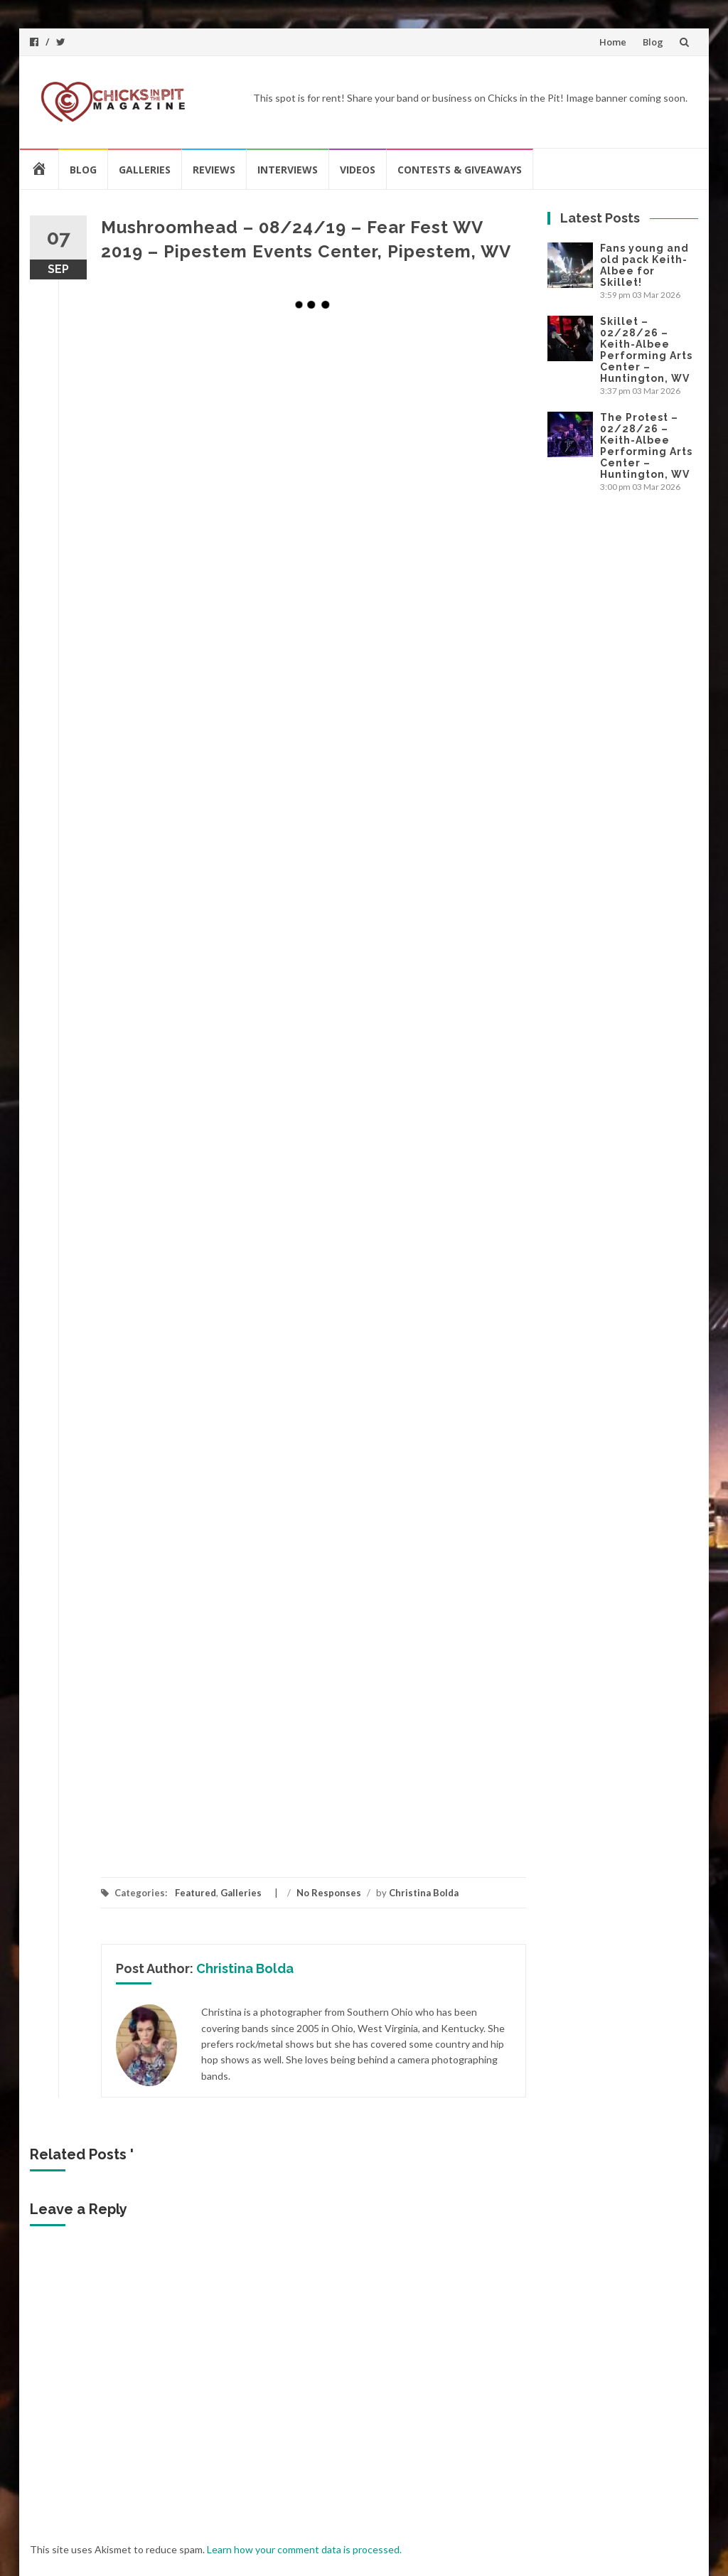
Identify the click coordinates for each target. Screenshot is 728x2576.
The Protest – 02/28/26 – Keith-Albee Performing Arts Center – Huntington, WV (646, 446)
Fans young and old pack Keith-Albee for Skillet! (644, 265)
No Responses (328, 1892)
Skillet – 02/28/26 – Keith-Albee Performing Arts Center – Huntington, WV (646, 350)
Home (612, 42)
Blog (653, 42)
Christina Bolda (424, 1892)
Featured (195, 1892)
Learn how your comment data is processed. (304, 2549)
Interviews (287, 169)
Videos (357, 169)
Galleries (145, 169)
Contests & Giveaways (459, 169)
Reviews (214, 169)
